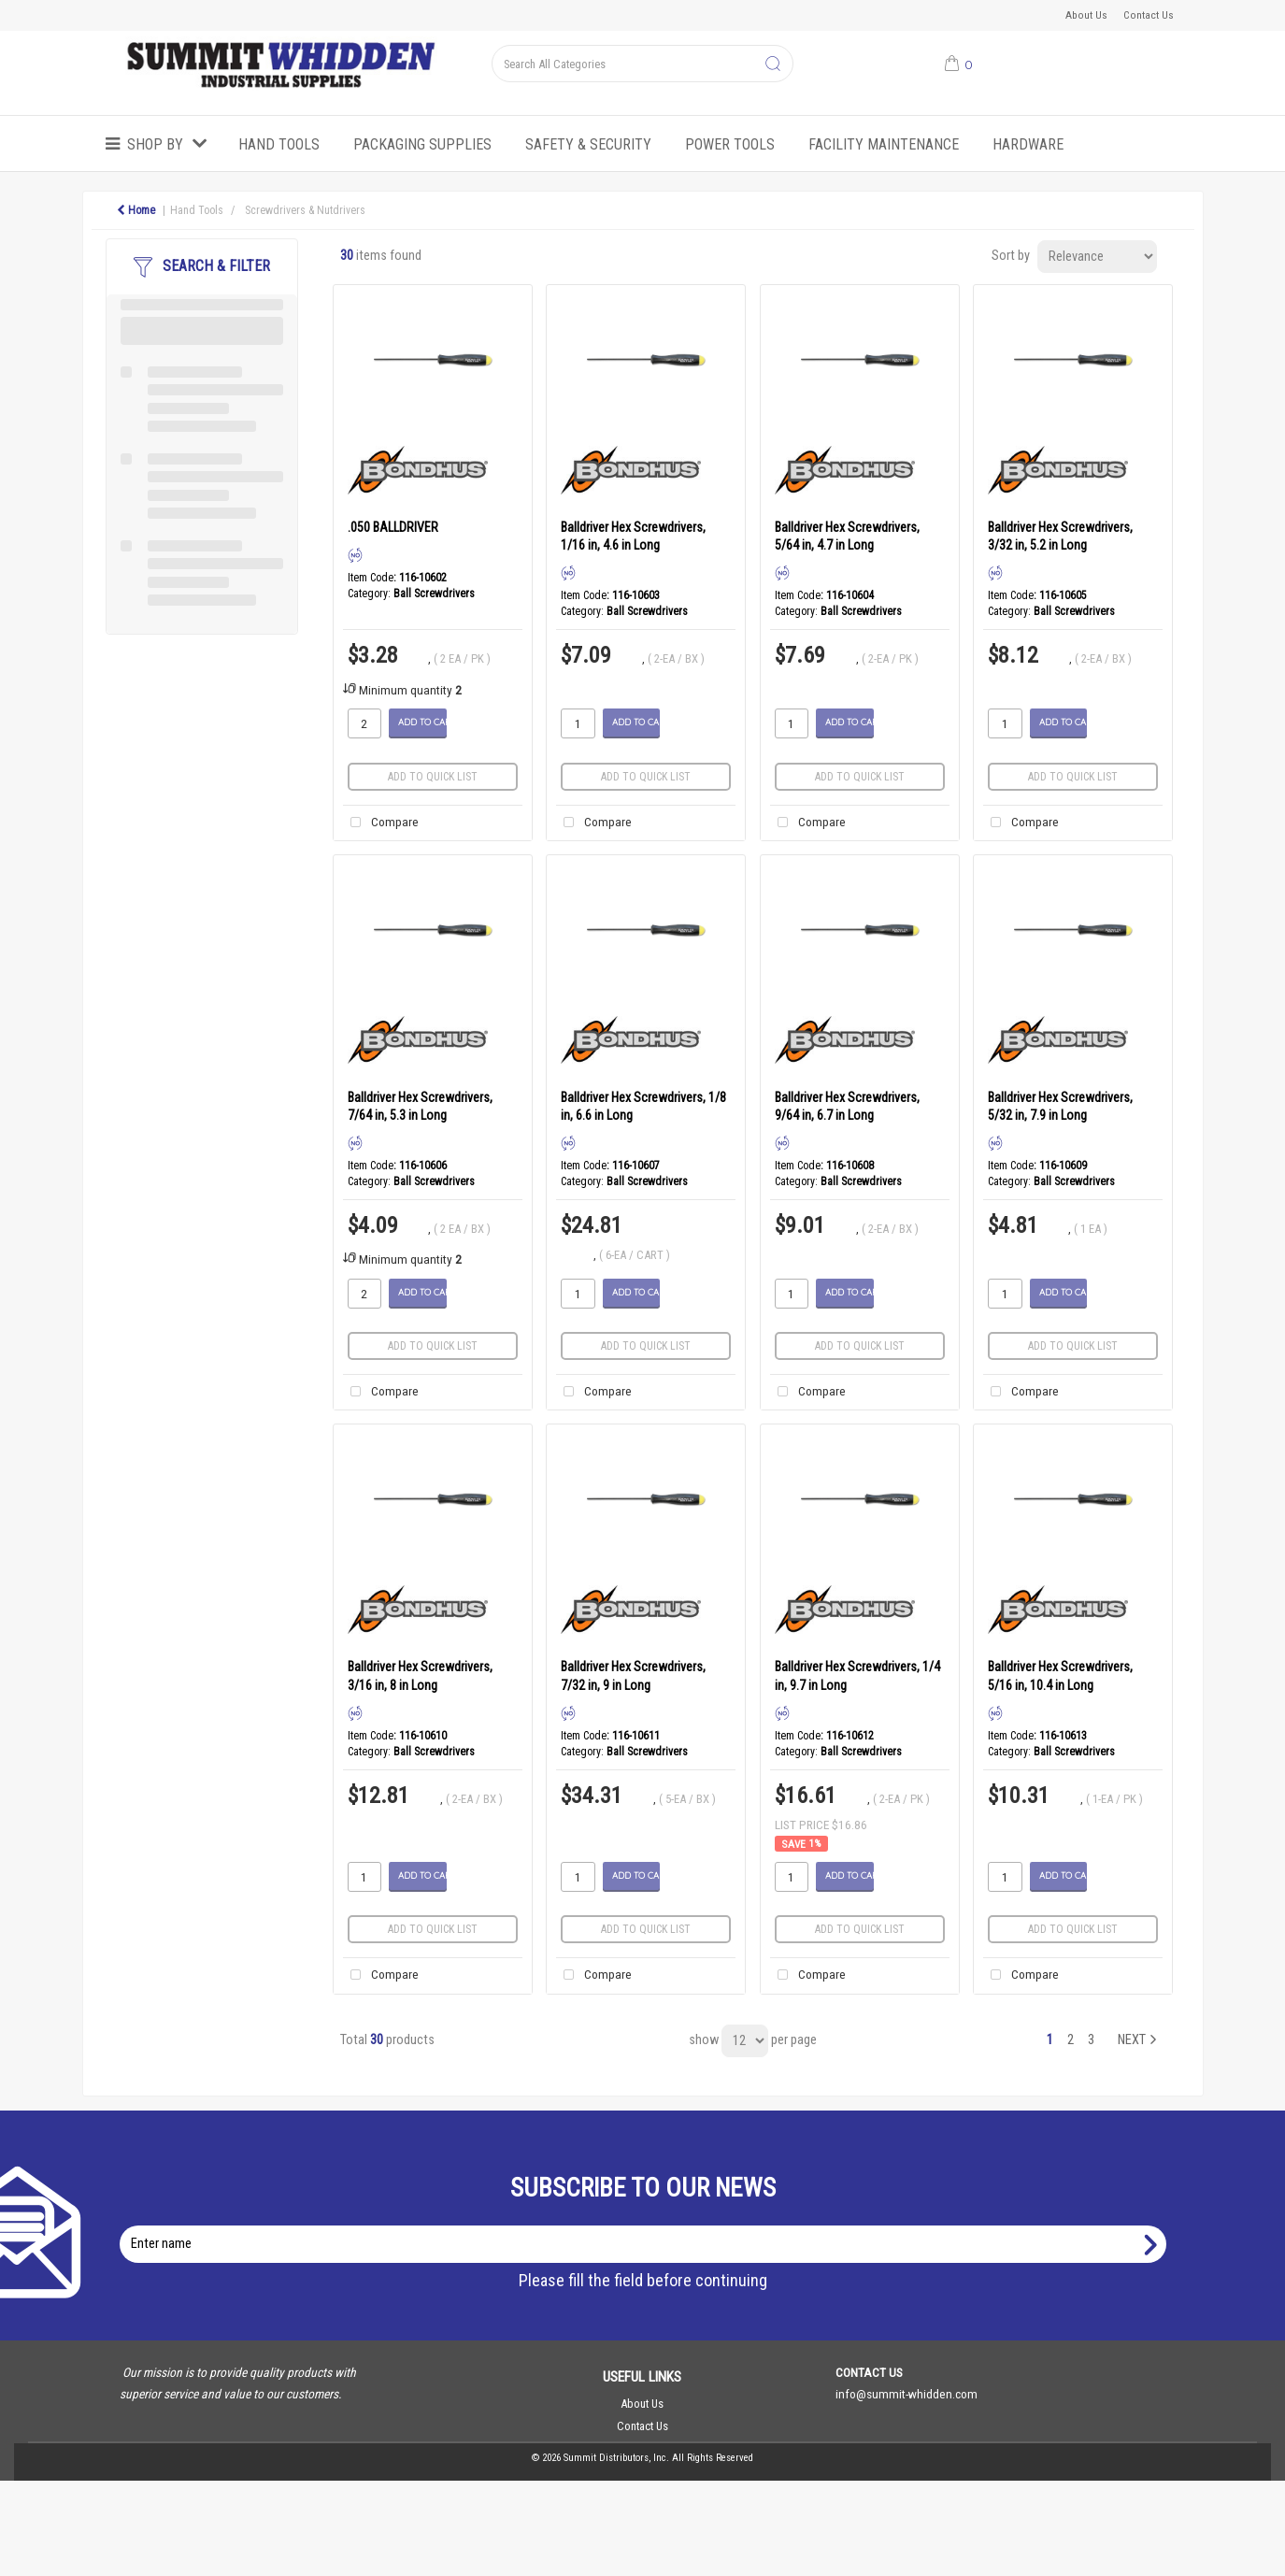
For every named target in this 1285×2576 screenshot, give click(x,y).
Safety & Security (588, 144)
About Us (1086, 14)
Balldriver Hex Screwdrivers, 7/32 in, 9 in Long (633, 1675)
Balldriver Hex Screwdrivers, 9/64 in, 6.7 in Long (847, 1106)
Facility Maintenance (883, 144)
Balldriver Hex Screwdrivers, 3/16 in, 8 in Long (420, 1675)
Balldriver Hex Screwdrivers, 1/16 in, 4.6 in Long (633, 536)
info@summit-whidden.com (906, 2393)
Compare (381, 823)
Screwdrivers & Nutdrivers (305, 210)
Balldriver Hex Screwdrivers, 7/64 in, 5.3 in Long (420, 1106)
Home (136, 210)
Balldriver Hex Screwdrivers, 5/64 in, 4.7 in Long (847, 536)
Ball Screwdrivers (434, 593)
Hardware (1028, 144)
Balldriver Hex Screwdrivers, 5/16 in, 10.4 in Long (1060, 1675)
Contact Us (1148, 14)
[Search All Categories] (642, 63)
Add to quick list (433, 776)
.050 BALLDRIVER (393, 527)
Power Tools (730, 144)
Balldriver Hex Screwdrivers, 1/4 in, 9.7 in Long (857, 1675)
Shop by (155, 144)
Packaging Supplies (422, 144)
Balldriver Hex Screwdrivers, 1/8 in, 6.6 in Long (643, 1106)
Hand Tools (279, 144)
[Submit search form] (773, 64)
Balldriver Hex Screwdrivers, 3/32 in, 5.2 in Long (1060, 536)
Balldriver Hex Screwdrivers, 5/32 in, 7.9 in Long (1060, 1106)
